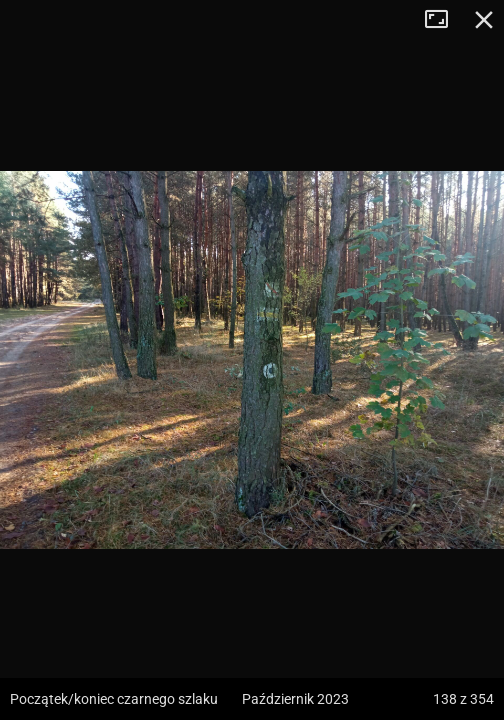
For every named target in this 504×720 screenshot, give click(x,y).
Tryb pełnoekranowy (444, 20)
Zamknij (484, 20)
